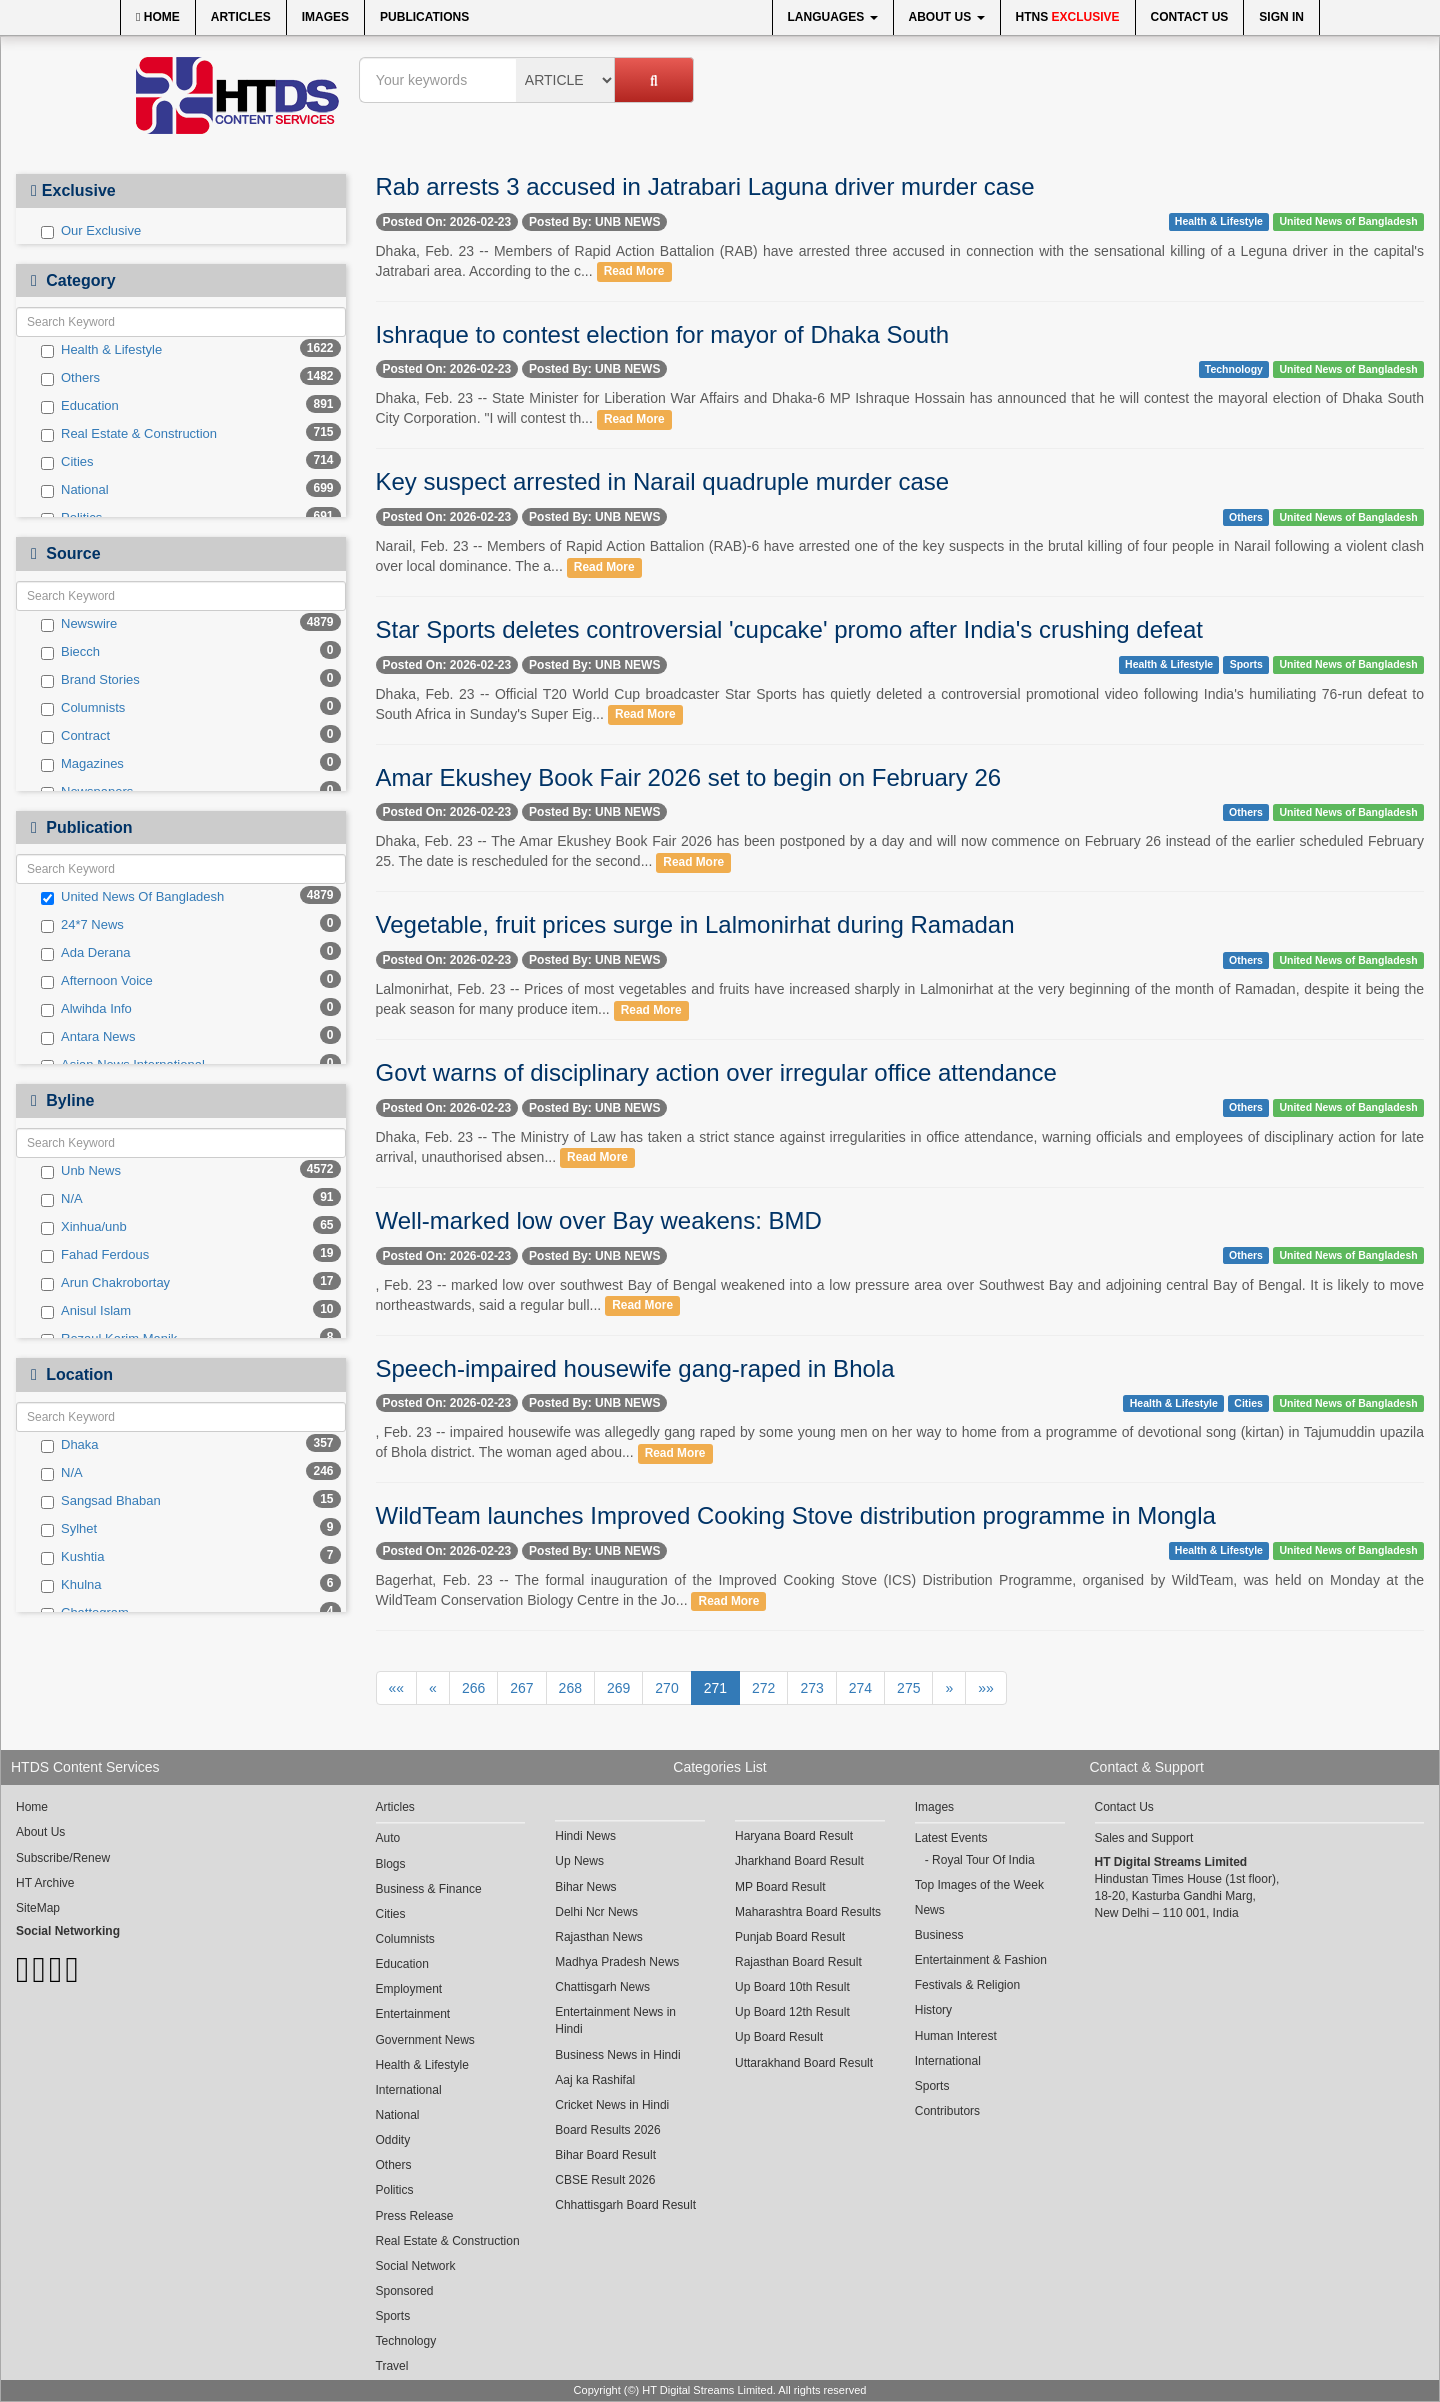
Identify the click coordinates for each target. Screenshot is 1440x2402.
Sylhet (69, 1529)
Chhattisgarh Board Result (625, 2205)
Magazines (82, 764)
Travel (392, 2366)
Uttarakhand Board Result (804, 2063)
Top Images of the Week (979, 1885)
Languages (833, 17)
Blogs (391, 1864)
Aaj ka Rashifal (595, 2080)
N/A (62, 1199)
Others (70, 378)
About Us (947, 17)
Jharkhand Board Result (799, 1861)
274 (860, 1688)
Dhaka (70, 1445)
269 (618, 1688)
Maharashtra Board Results (808, 1912)
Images (325, 17)
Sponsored (405, 2291)
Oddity (393, 2140)
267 (521, 1688)
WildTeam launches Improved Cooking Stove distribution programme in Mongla (796, 1515)
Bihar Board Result (605, 2155)
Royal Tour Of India (983, 1860)
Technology (1234, 369)
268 (570, 1688)
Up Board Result (779, 2037)
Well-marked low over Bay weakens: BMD (599, 1220)
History (933, 2010)
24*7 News (82, 925)
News (930, 1910)
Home (158, 17)
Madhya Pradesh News (617, 1962)
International (409, 2090)
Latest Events (951, 1838)
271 (715, 1688)
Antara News (88, 1037)
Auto (388, 1838)
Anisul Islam (86, 1311)
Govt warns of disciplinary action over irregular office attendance (716, 1072)
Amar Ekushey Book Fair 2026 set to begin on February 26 (689, 777)
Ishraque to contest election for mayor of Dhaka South (663, 334)
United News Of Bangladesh (132, 897)
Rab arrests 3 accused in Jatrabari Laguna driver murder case (705, 186)
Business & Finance (429, 1889)
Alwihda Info (86, 1009)
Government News (425, 2040)
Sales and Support (1144, 1838)
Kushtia (72, 1557)
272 (763, 1688)
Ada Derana (85, 953)
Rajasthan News (598, 1937)
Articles (241, 17)
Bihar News (585, 1887)
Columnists (83, 708)
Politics (395, 2190)
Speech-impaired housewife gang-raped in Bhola (635, 1368)
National (75, 490)
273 (811, 1688)
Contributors (947, 2111)
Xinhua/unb (84, 1227)
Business (939, 1935)
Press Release (415, 2216)
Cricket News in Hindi (612, 2105)
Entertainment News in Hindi (615, 2020)
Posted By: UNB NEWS (594, 222)
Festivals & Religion (967, 1985)
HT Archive (45, 1883)
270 (666, 1688)
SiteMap (38, 1908)
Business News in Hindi (617, 2055)
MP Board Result (780, 1887)
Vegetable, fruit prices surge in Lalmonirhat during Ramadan (695, 924)
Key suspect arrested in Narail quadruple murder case (663, 481)
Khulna (71, 1585)
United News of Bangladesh (1348, 221)
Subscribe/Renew (63, 1858)
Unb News (81, 1171)
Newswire (79, 624)
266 (473, 1688)
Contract (75, 736)
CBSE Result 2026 (605, 2180)
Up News (579, 1861)
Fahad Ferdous (95, 1255)
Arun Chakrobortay (105, 1283)
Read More (634, 272)
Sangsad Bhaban (101, 1501)
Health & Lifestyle (101, 350)
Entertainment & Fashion (981, 1960)
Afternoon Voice (97, 981)
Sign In (1281, 17)
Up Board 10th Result (792, 1987)
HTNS (1068, 17)
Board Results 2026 (607, 2130)
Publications (424, 17)
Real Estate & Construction (129, 434)
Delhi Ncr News (596, 1912)
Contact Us (1190, 17)
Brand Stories (90, 680)
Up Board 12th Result (792, 2012)
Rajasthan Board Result (798, 1962)
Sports (1246, 664)
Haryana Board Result (794, 1836)
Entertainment (413, 2014)
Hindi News (585, 1836)
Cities (67, 462)
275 (908, 1688)
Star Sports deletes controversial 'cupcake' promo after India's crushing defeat (790, 629)
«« (397, 1688)
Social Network (416, 2266)
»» (986, 1688)
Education (80, 406)
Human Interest (956, 2036)
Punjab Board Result (790, 1937)
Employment (409, 1989)
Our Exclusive (91, 231)
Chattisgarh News (602, 1987)
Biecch (70, 652)
